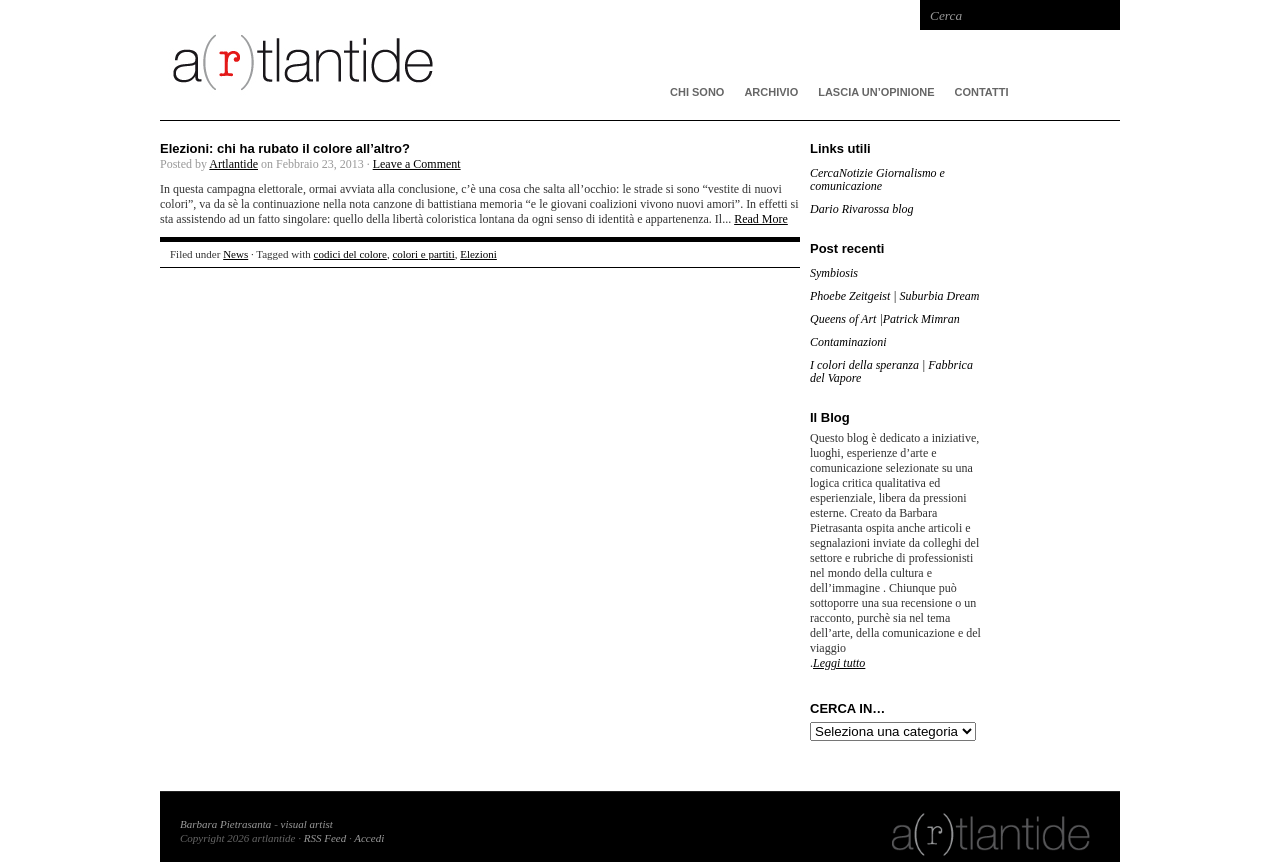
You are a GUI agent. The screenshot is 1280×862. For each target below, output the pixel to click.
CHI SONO (697, 92)
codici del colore (350, 254)
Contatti (982, 92)
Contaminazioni (848, 342)
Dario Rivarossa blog (862, 209)
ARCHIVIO (771, 92)
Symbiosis (834, 273)
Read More (761, 219)
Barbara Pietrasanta (225, 824)
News (235, 254)
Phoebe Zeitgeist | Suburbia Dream (895, 296)
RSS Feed (325, 838)
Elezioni (478, 254)
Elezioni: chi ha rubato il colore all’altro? (285, 148)
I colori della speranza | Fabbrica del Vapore (891, 371)
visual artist (307, 824)
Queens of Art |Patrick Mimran (885, 319)
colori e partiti (423, 254)
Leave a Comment (417, 164)
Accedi (369, 838)
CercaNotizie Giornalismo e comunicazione (877, 179)
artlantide (460, 60)
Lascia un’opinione (876, 92)
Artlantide (233, 164)
